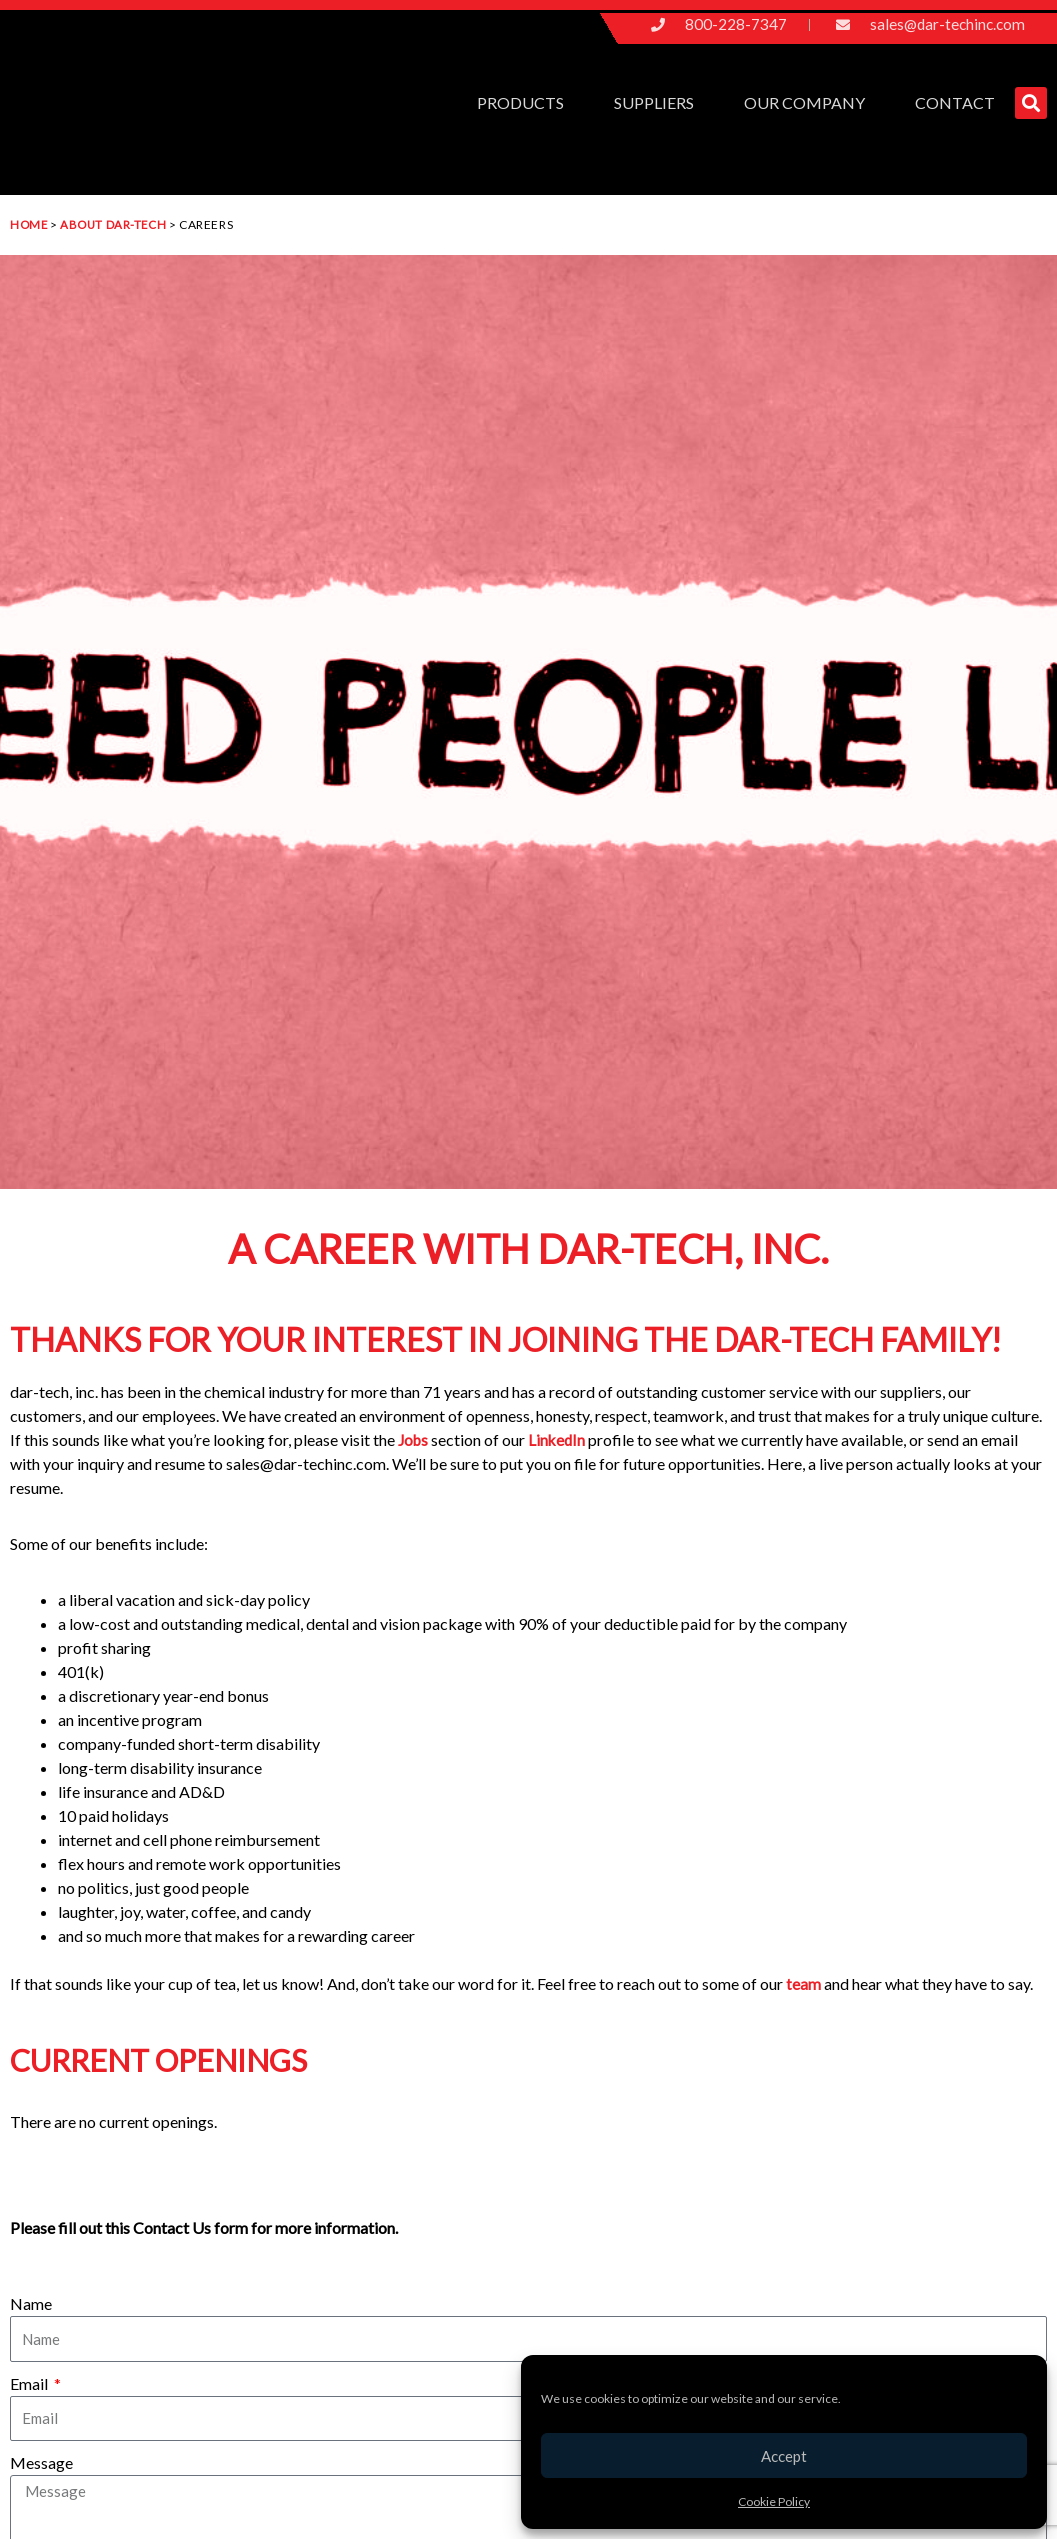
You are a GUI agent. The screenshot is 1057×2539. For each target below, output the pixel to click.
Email (30, 2383)
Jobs (416, 1439)
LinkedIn (560, 1439)
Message (41, 2462)
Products (525, 103)
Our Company (809, 103)
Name (31, 2303)
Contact (955, 102)
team (805, 1983)
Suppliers (659, 103)
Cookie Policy (774, 2501)
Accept (784, 2456)
